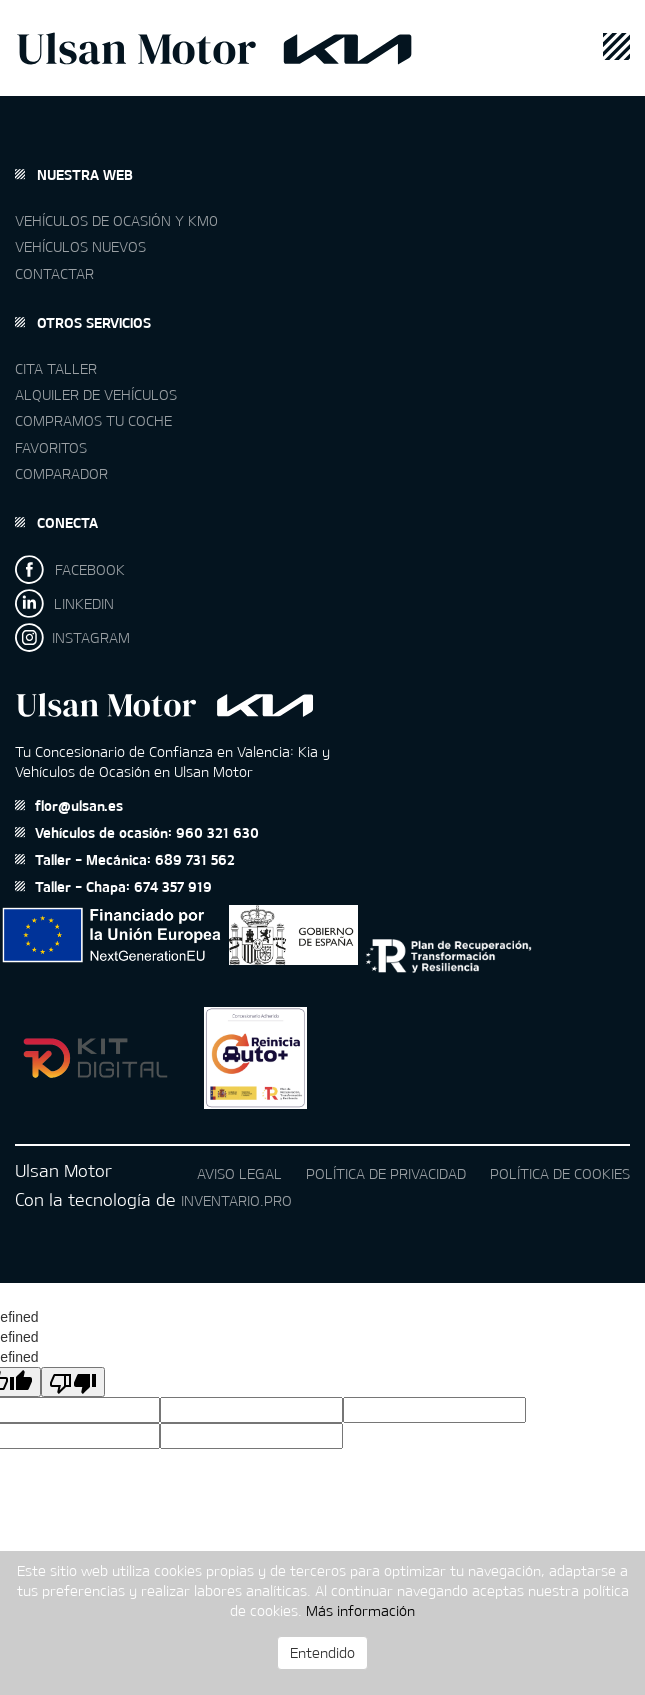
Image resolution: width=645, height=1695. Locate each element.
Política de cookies (560, 1173)
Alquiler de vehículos (96, 394)
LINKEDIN (64, 603)
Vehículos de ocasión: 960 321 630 (137, 832)
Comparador (61, 473)
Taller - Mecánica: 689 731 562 (125, 859)
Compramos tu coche (93, 420)
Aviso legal (239, 1173)
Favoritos (51, 447)
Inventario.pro (236, 1200)
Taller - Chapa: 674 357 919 (113, 886)
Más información (360, 1610)
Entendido (322, 1652)
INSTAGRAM (72, 637)
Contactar (54, 273)
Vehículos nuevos (80, 246)
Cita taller (56, 368)
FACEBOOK (70, 569)
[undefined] (73, 1382)
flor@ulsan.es (69, 805)
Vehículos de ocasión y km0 (116, 220)
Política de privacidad (386, 1173)
